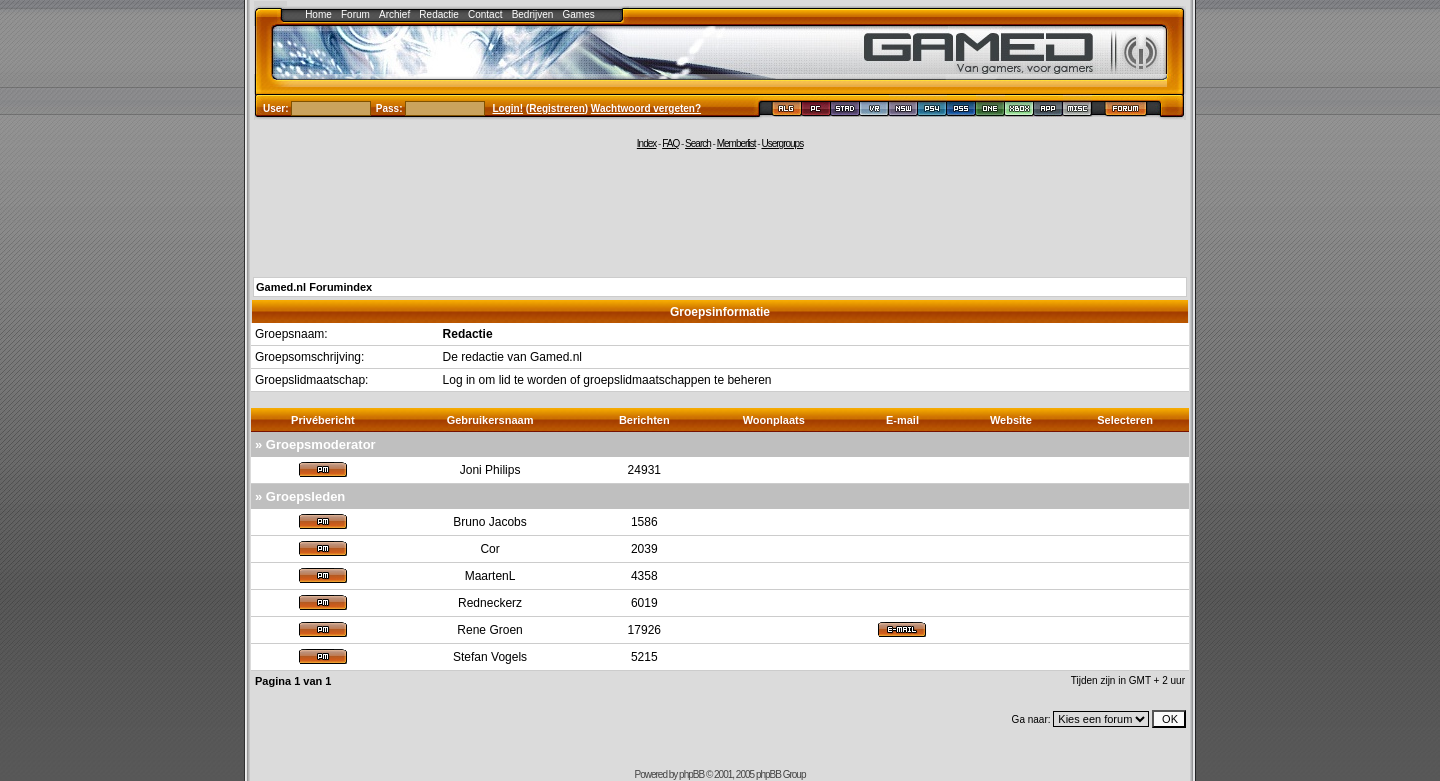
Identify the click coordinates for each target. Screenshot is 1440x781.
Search (698, 143)
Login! (508, 108)
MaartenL (490, 576)
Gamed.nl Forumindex (314, 287)
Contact (485, 14)
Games (579, 14)
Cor (489, 549)
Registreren (557, 108)
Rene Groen (489, 630)
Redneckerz (490, 603)
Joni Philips (490, 470)
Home (318, 14)
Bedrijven (533, 14)
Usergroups (782, 143)
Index (646, 143)
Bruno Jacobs (489, 522)
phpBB (691, 774)
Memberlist (736, 143)
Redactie (438, 14)
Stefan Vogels (490, 657)
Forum (355, 14)
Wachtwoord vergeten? (646, 108)
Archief (394, 14)
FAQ (670, 143)
